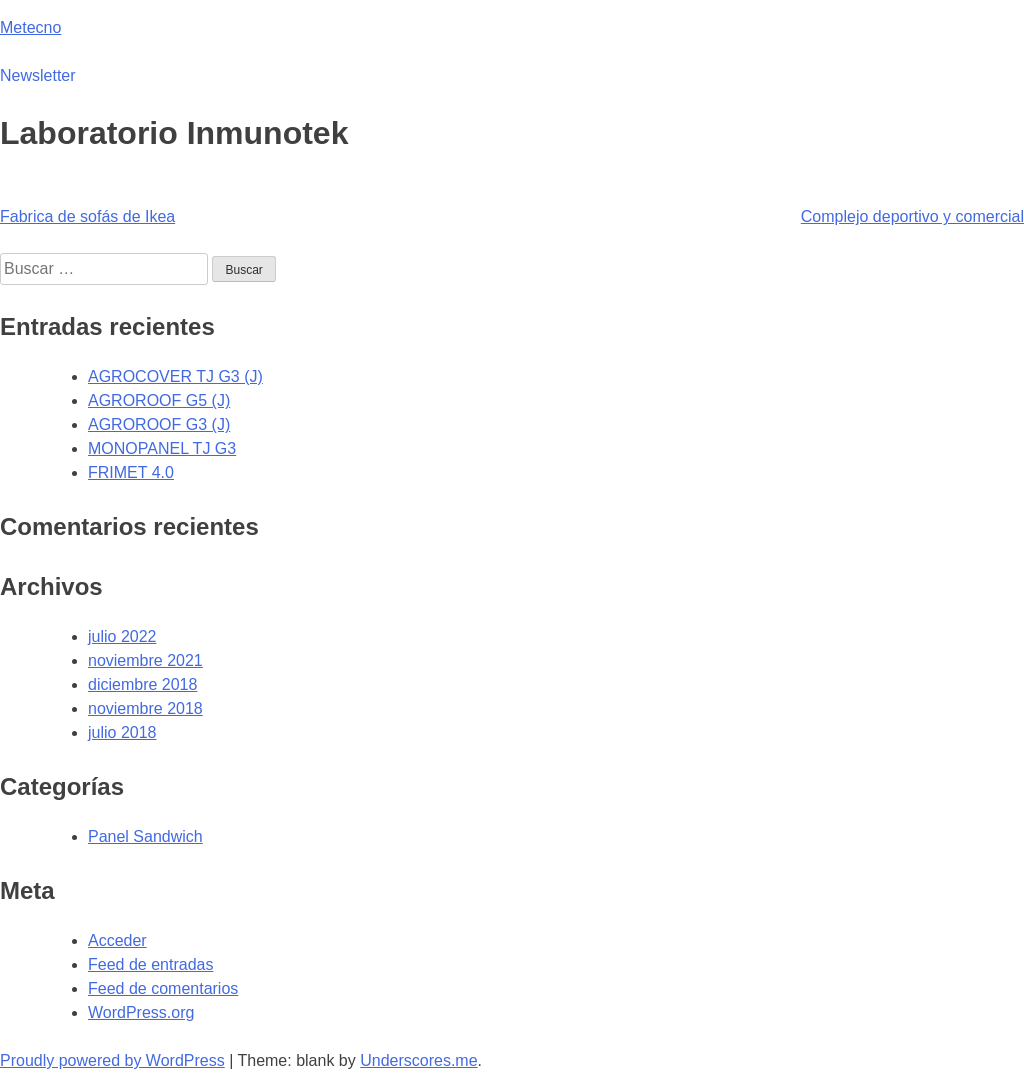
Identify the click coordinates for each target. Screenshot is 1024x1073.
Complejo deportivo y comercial (912, 216)
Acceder (117, 940)
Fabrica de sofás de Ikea (87, 216)
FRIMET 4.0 (131, 472)
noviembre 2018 (145, 708)
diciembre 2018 (142, 684)
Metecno (30, 27)
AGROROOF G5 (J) (159, 400)
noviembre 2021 (145, 660)
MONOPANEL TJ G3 (162, 448)
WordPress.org (141, 1012)
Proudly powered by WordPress (112, 1060)
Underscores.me (418, 1060)
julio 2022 (122, 636)
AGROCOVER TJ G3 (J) (175, 376)
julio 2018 (122, 732)
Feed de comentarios (163, 988)
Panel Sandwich (145, 836)
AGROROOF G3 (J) (159, 424)
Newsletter (38, 75)
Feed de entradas (150, 964)
